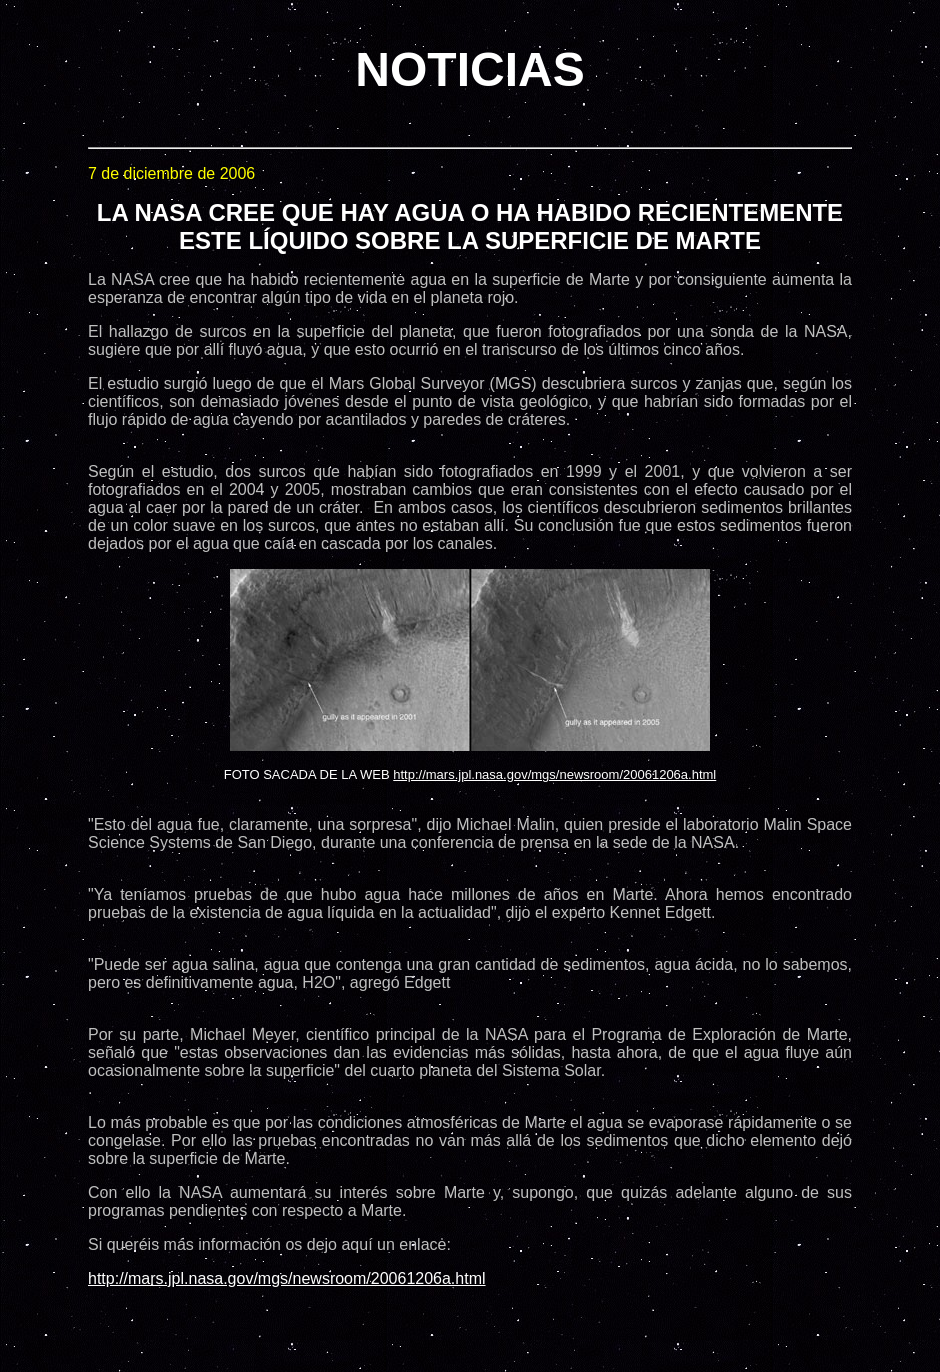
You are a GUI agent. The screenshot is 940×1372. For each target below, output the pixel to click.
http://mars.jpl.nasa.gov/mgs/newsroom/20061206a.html (554, 774)
